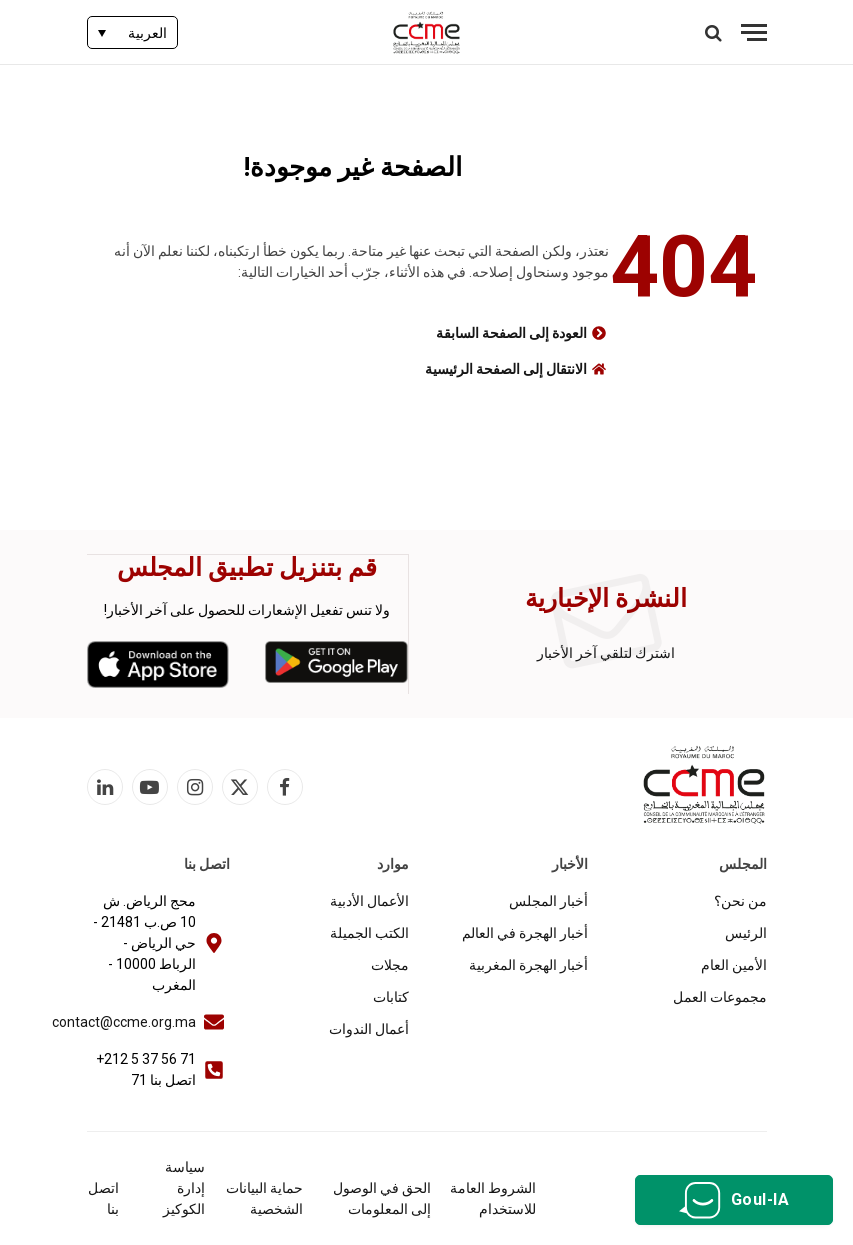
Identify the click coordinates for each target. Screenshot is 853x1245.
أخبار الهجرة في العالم (525, 932)
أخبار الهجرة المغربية (528, 964)
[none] (132, 32)
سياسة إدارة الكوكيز (184, 1187)
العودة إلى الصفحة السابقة (511, 333)
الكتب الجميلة (369, 932)
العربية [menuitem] (147, 33)
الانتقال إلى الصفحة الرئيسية (506, 369)
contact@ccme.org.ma (124, 1021)
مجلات (390, 964)
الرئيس (746, 932)
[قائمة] (754, 32)
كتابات (391, 996)
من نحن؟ (740, 900)
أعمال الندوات (369, 1028)
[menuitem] (132, 32)
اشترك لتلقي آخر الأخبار (606, 653)
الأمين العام (734, 964)
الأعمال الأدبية (369, 900)
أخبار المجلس (548, 900)
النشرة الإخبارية (606, 598)
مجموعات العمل (720, 996)
